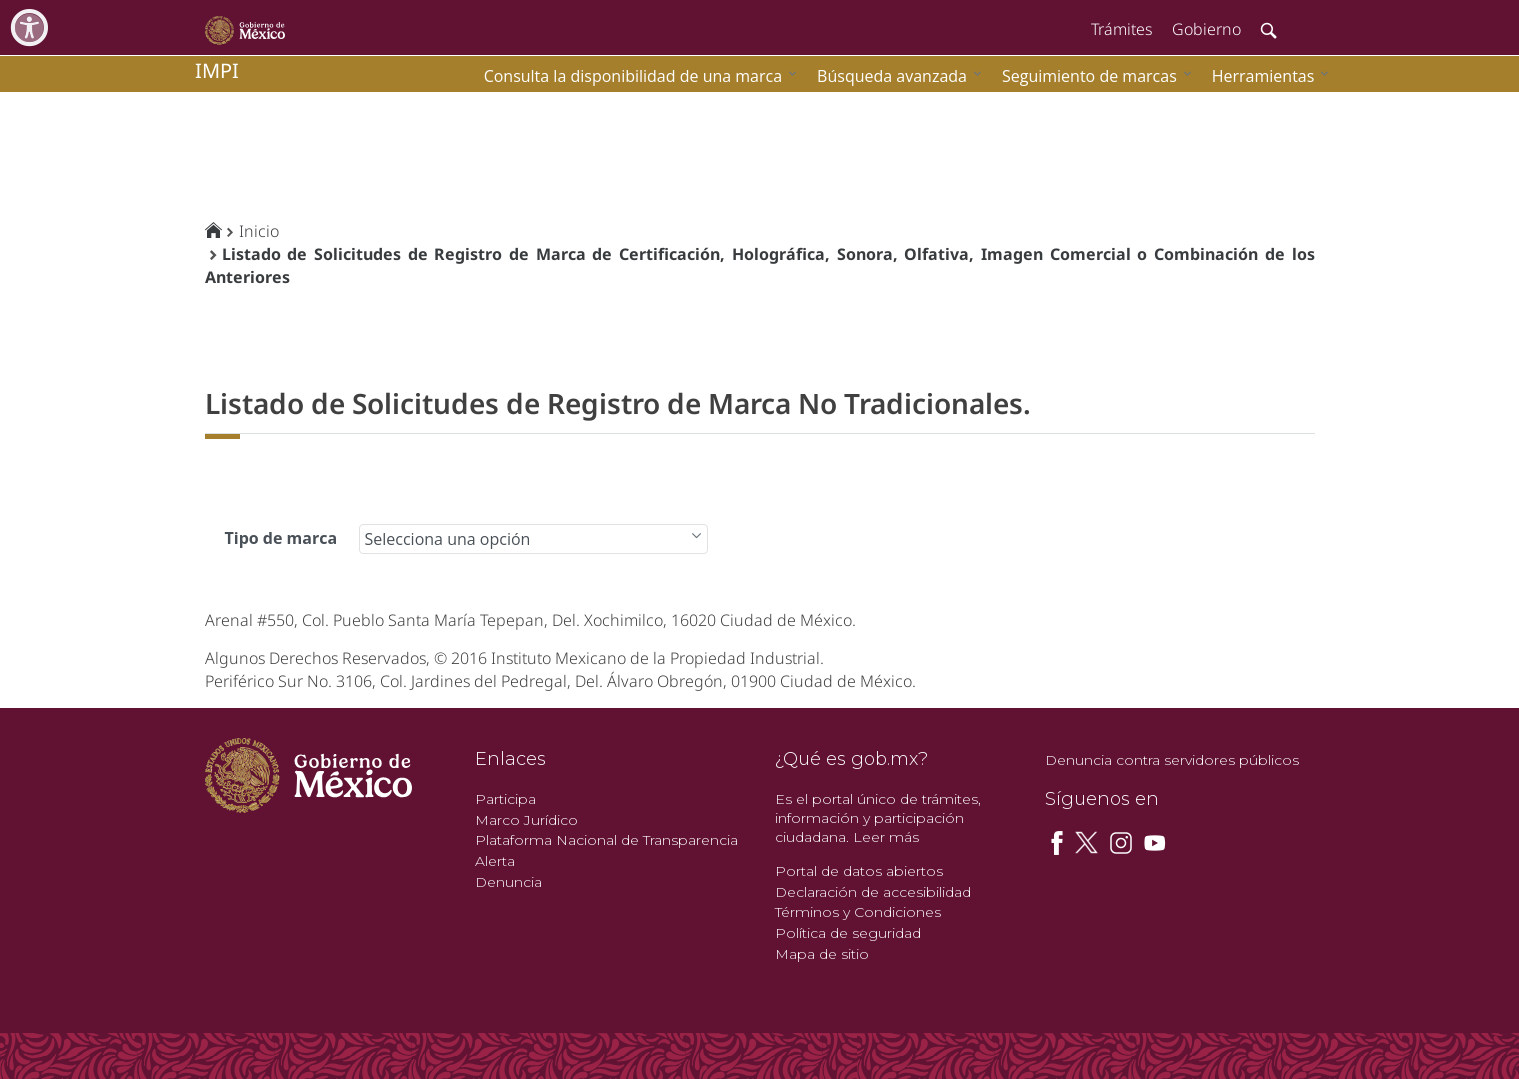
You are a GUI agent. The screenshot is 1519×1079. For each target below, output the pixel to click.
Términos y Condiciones (858, 912)
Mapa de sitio (822, 954)
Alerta (495, 861)
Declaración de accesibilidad (873, 892)
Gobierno (1206, 29)
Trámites (1121, 29)
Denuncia (508, 882)
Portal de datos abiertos (859, 871)
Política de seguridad (848, 933)
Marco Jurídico (526, 820)
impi (217, 70)
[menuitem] (1266, 75)
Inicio (259, 231)
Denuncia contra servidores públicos (1172, 760)
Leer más (886, 837)
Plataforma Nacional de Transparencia (606, 840)
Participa (505, 799)
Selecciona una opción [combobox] (448, 539)
